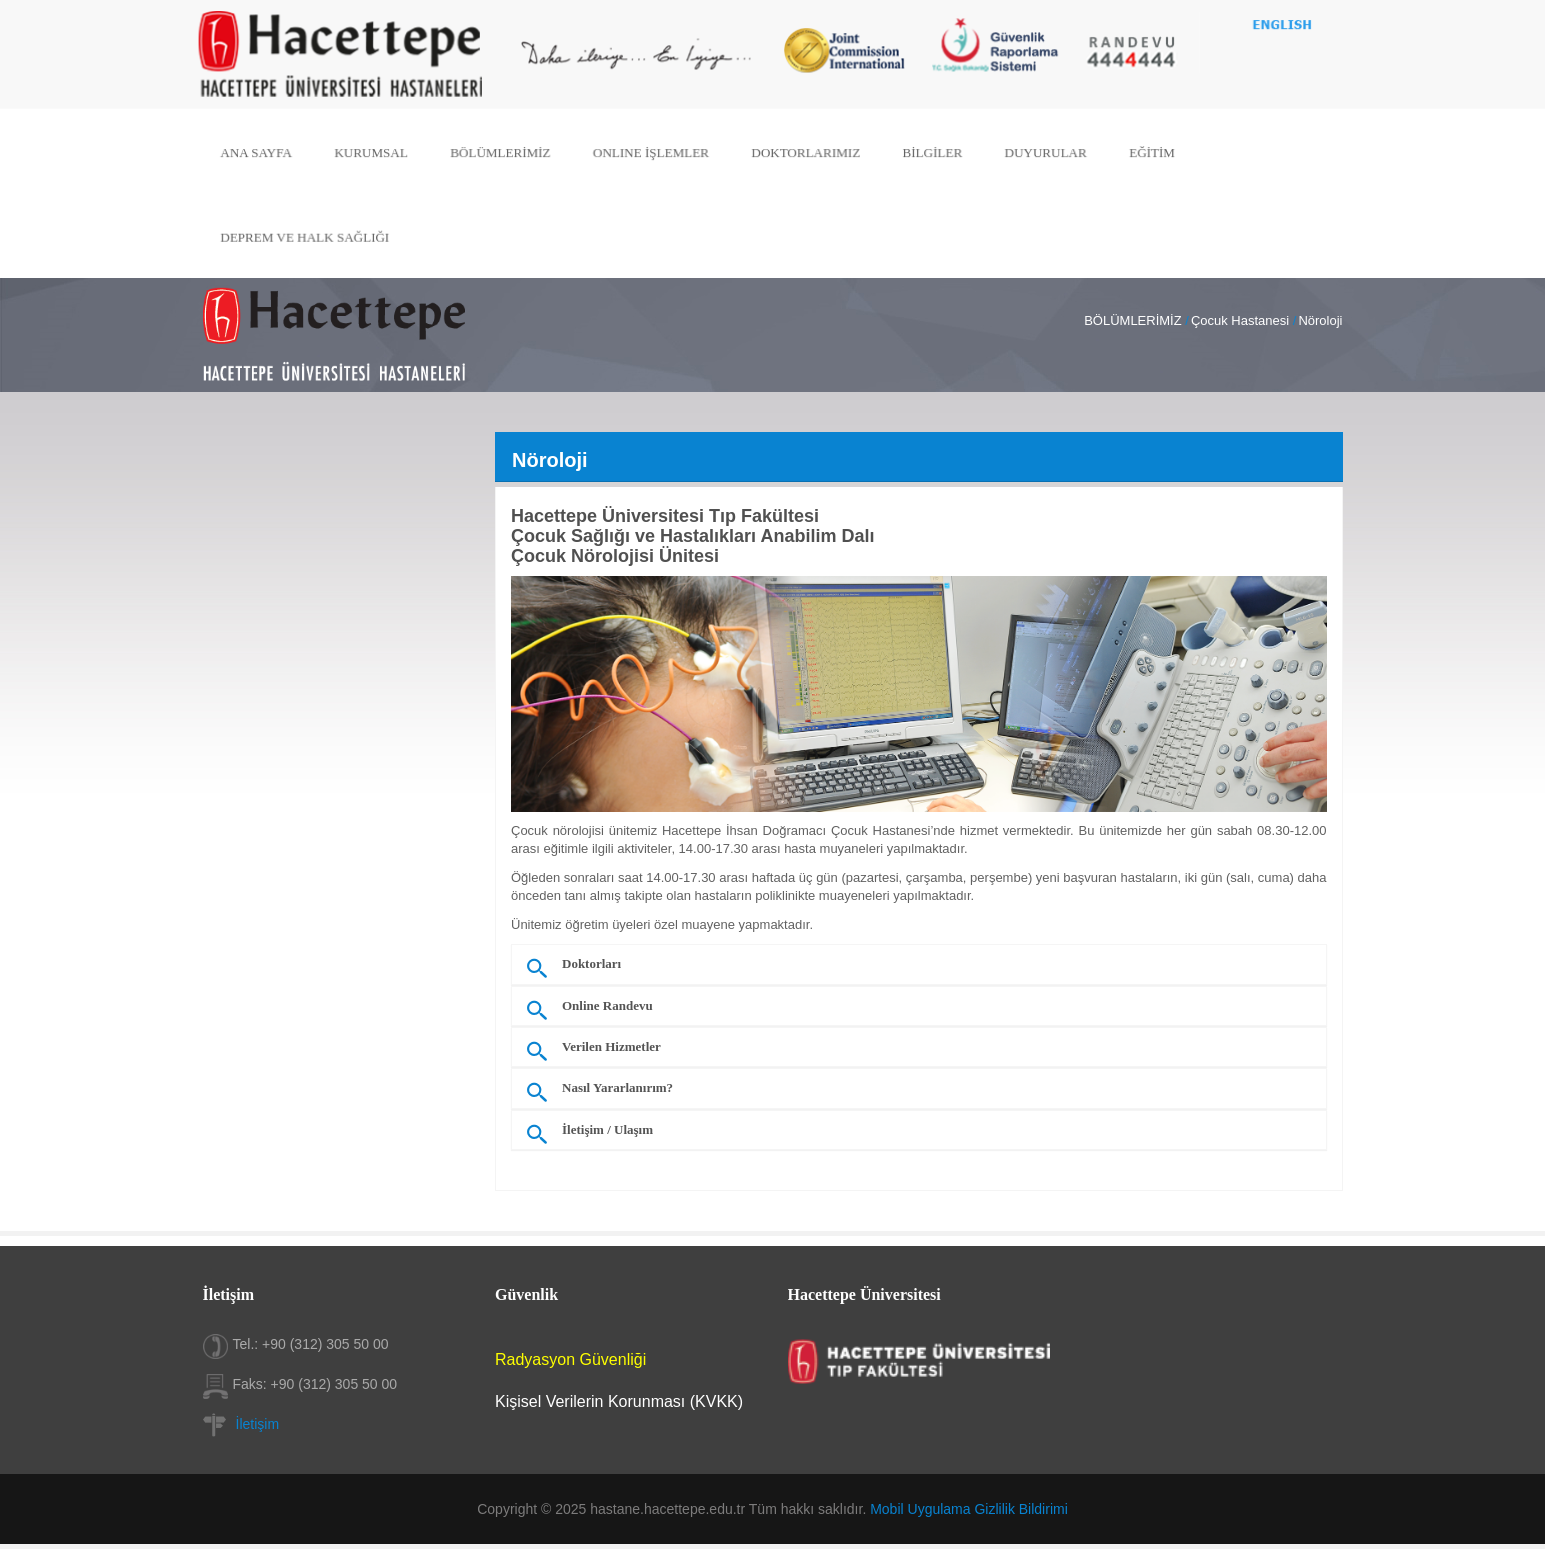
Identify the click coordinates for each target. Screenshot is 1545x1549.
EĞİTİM (1142, 152)
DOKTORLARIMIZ (805, 152)
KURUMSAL (382, 152)
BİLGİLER (928, 152)
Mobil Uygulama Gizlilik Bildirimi (969, 1509)
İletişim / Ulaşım (607, 1130)
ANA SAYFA (270, 152)
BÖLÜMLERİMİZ (508, 152)
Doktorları (591, 964)
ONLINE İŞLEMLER (654, 152)
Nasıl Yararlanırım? (617, 1088)
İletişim (258, 1424)
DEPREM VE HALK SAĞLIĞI (317, 234)
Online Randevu (607, 1006)
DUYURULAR (1039, 152)
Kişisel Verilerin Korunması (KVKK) (619, 1401)
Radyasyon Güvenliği (570, 1359)
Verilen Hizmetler (611, 1047)
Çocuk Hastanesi (1240, 320)
